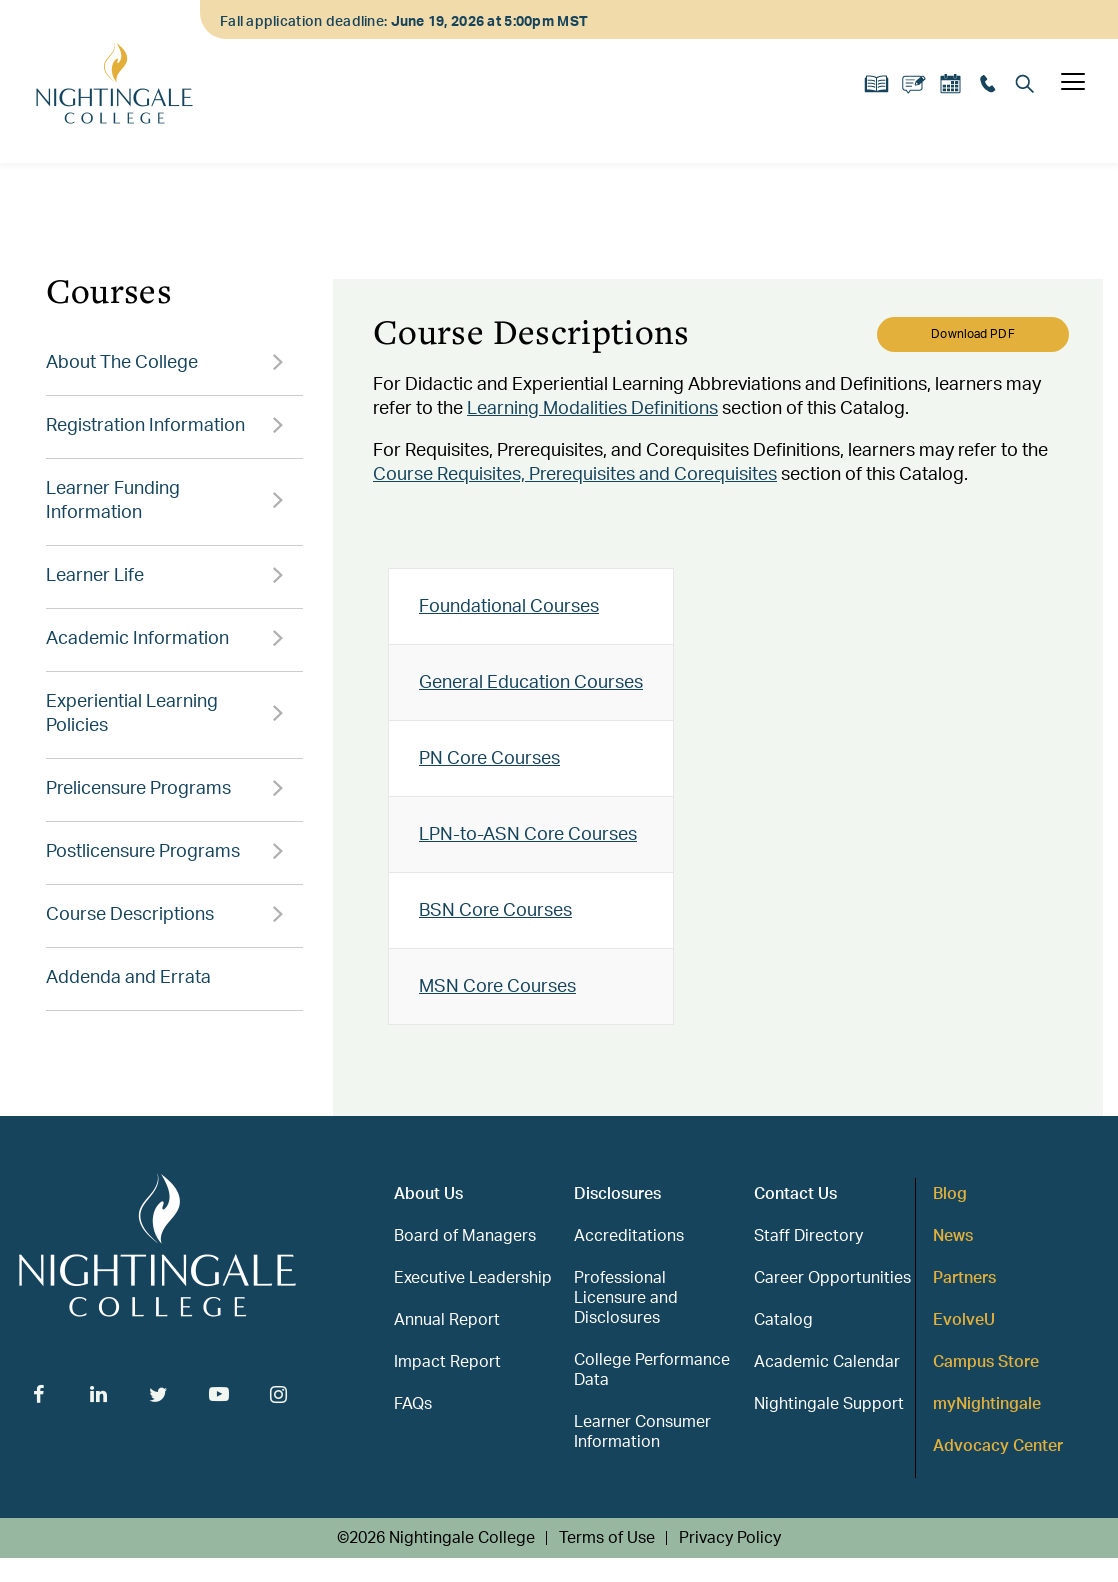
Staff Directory (808, 1236)
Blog (950, 1194)
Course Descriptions (130, 915)
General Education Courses (531, 683)
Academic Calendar (827, 1362)
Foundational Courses (509, 607)
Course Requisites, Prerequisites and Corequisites (575, 475)
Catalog (783, 1320)
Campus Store (986, 1362)
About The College (122, 363)
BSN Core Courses (495, 911)
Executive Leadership (473, 1278)
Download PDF (972, 334)
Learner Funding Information (113, 501)
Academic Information (137, 639)
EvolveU (964, 1320)
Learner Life (95, 576)
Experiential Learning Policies (132, 714)
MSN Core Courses (497, 987)
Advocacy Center (998, 1446)
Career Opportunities (832, 1278)
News (953, 1236)
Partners (964, 1278)
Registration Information (145, 426)
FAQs (413, 1404)
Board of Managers (465, 1236)
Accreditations (629, 1236)
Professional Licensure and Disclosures (626, 1298)
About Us (428, 1194)
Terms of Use (607, 1538)
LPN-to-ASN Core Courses (528, 835)
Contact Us (795, 1194)
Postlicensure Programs (143, 852)
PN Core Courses (489, 759)
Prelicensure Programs (138, 789)
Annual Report (447, 1320)
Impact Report (447, 1362)
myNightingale (987, 1404)
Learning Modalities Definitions (592, 409)
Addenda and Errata (128, 978)
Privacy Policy (730, 1538)
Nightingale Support (829, 1404)
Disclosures (617, 1194)
